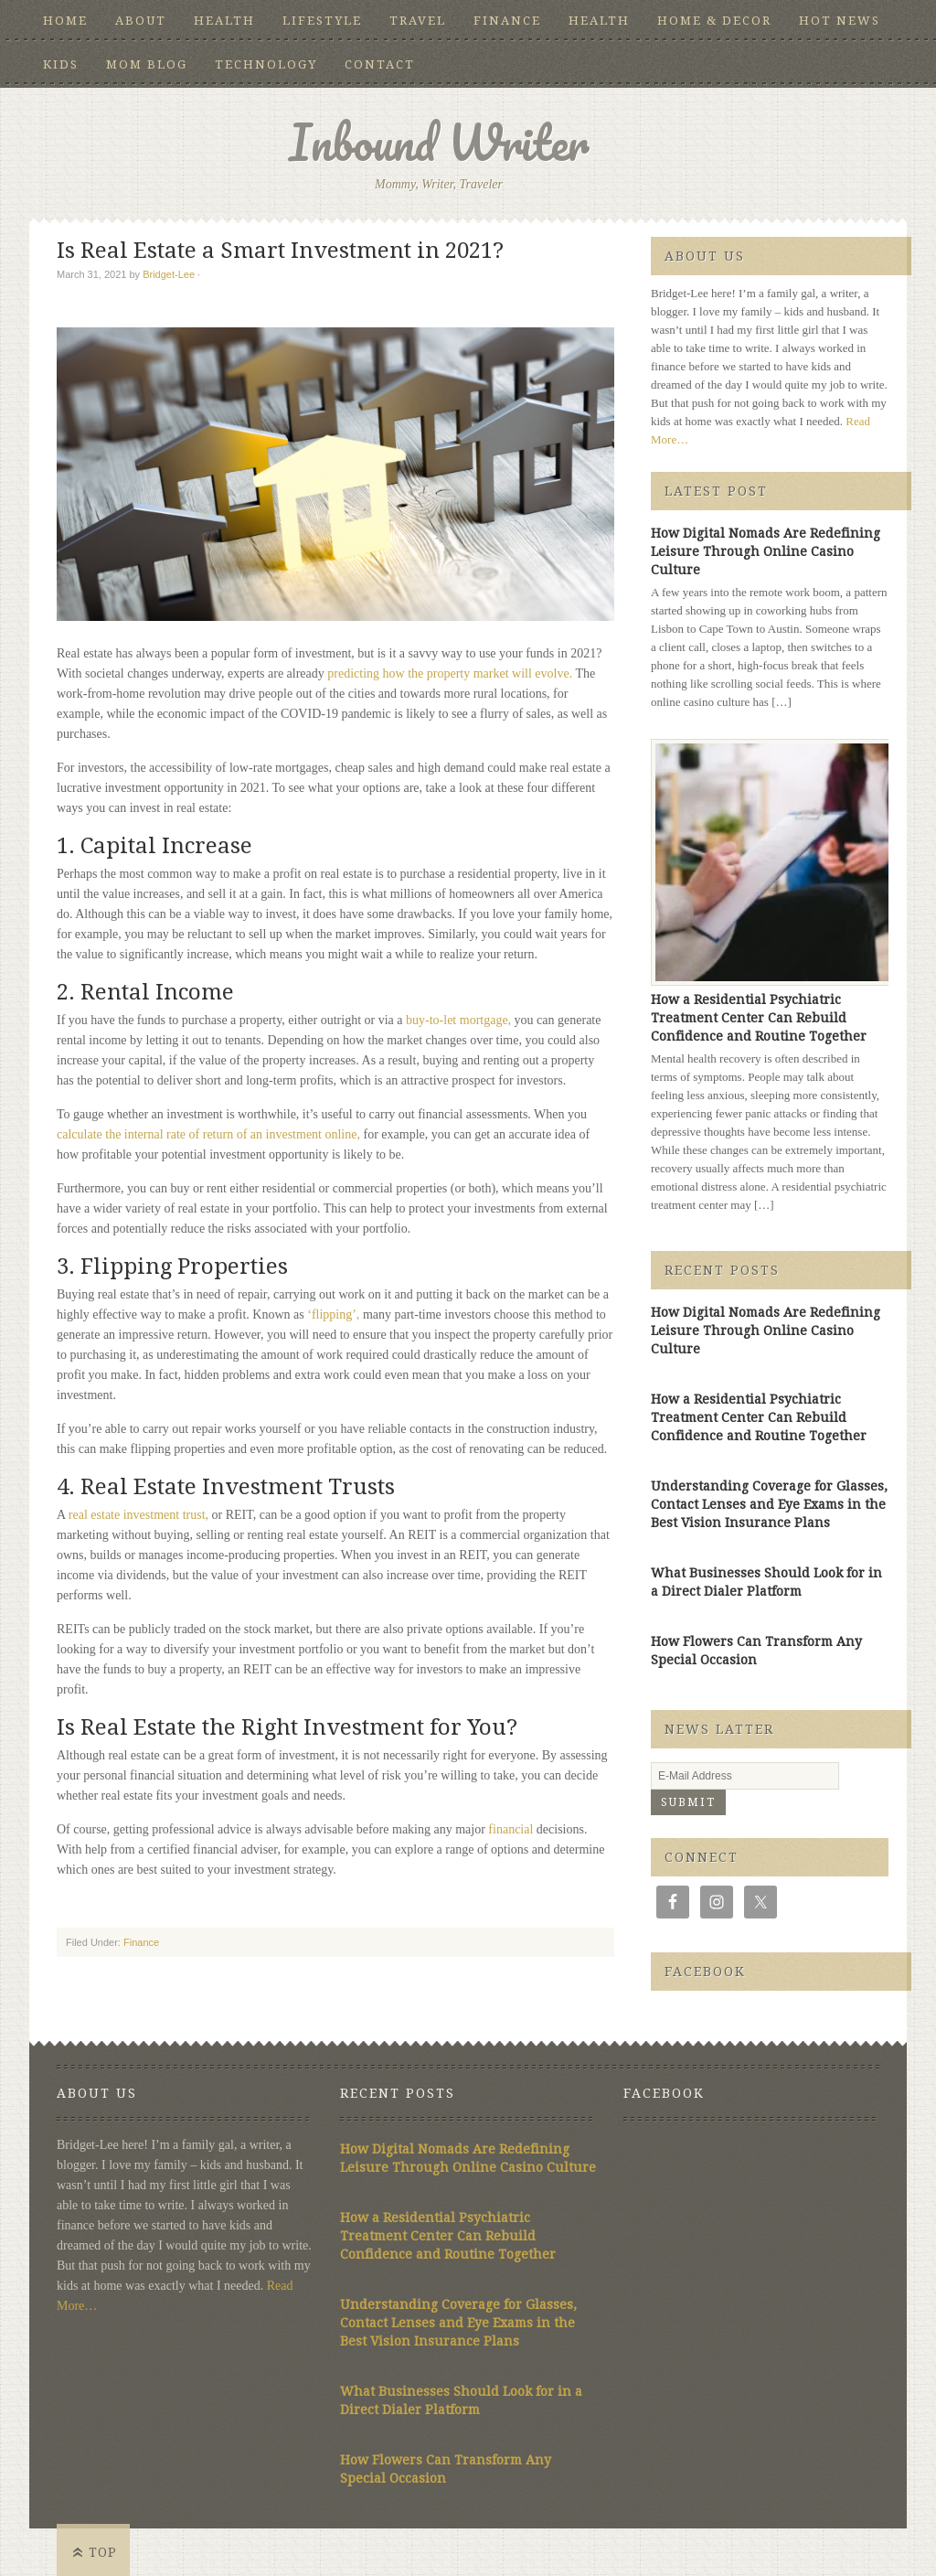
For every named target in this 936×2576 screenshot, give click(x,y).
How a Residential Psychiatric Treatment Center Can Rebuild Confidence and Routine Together (759, 1017)
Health (224, 20)
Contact (380, 64)
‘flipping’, (333, 1314)
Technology (266, 64)
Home (65, 20)
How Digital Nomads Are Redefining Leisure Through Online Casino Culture (765, 551)
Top (103, 2552)
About (140, 20)
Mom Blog (146, 64)
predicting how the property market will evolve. (449, 673)
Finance (507, 20)
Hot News (839, 20)
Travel (417, 20)
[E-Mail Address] (745, 1776)
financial (510, 1829)
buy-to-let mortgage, (458, 1020)
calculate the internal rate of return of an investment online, (208, 1134)
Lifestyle (322, 20)
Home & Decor (714, 20)
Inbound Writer (439, 142)
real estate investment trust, (138, 1515)
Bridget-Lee (169, 274)
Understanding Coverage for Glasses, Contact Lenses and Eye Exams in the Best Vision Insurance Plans (769, 1504)
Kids (61, 64)
